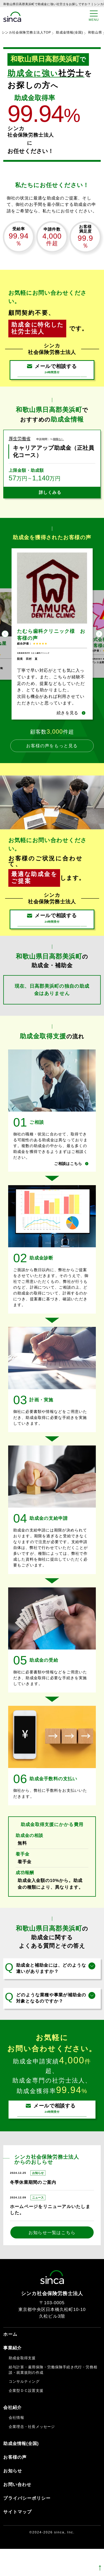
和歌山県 (95, 32)
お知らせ (12, 2498)
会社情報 (16, 2445)
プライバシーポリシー (26, 2525)
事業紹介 (12, 2375)
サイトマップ (17, 2538)
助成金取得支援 (22, 2385)
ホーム (10, 2361)
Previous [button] (4, 642)
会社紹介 (12, 2434)
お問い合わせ (17, 2511)
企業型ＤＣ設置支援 (26, 2418)
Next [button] (98, 642)
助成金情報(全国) (69, 32)
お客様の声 (14, 2484)
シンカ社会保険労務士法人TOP (26, 32)
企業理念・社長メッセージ (32, 2454)
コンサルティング (24, 2409)
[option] (52, 643)
